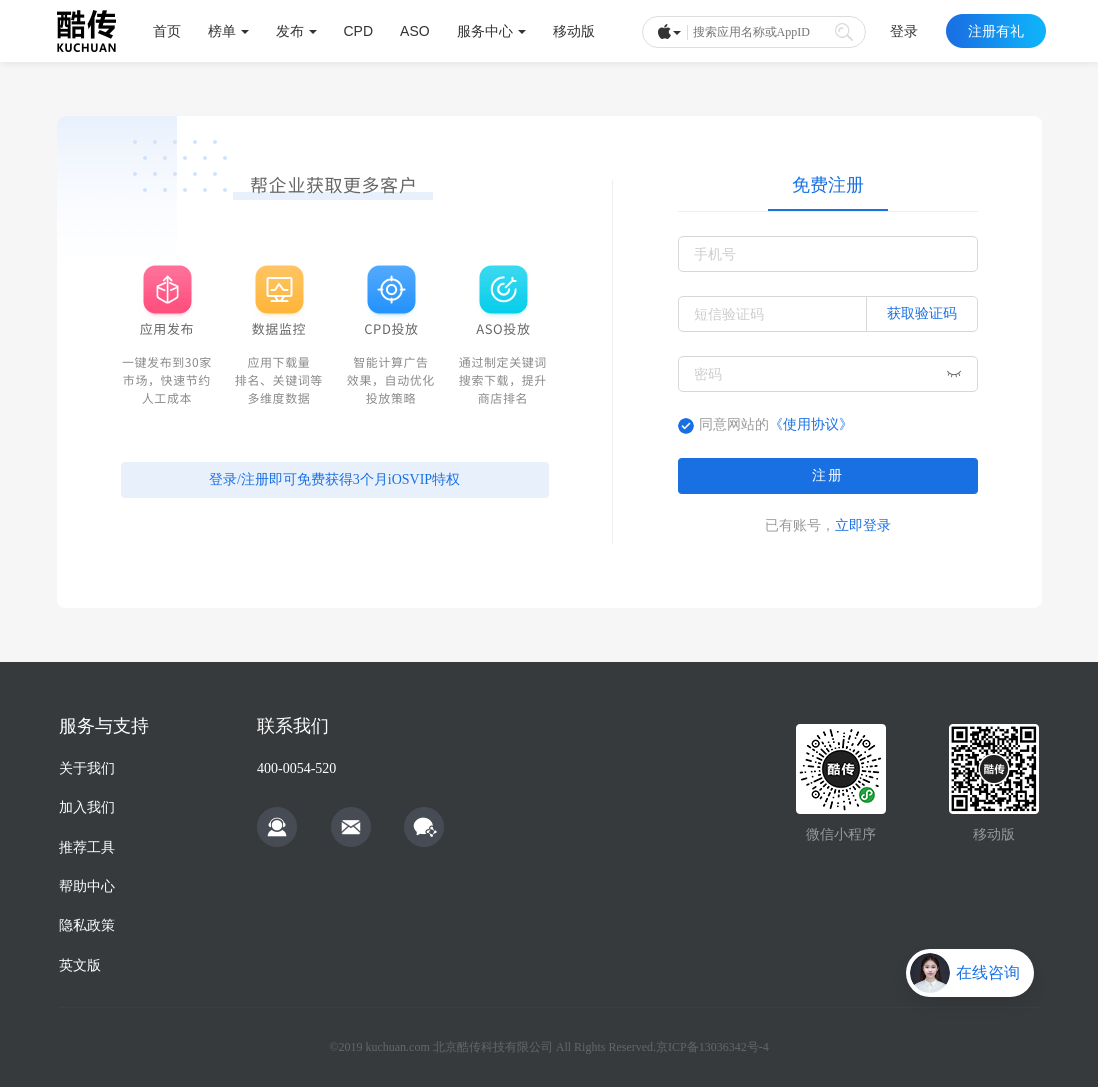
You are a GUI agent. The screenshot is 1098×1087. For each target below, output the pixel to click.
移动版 (574, 31)
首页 (167, 31)
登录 (904, 31)
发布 (296, 31)
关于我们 (87, 768)
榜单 (228, 31)
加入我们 (87, 807)
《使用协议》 (811, 424)
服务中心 (491, 31)
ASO (415, 31)
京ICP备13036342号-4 (712, 1047)
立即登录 (863, 525)
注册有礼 (996, 31)
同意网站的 (776, 424)
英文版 (80, 965)
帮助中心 (87, 886)
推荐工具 (87, 847)
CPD (359, 31)
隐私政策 (87, 925)
